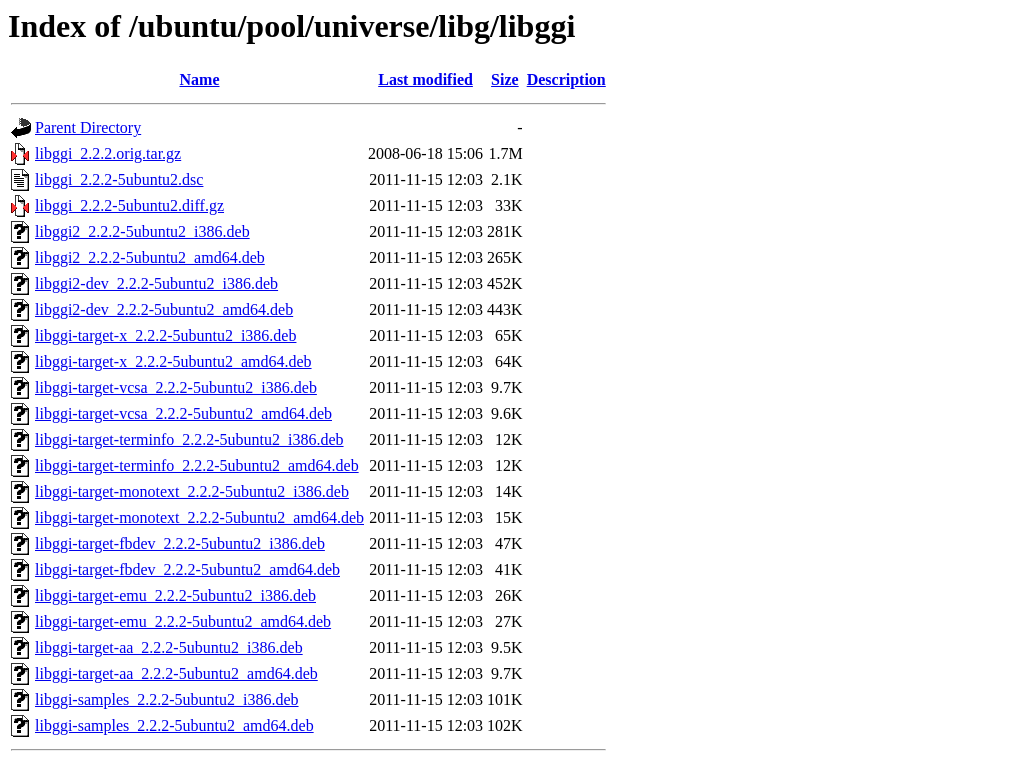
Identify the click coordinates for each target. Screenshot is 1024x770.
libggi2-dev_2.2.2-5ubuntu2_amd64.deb (164, 309)
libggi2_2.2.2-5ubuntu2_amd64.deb (150, 257)
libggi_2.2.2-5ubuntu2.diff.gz (129, 205)
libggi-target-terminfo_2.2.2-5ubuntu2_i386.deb (189, 439)
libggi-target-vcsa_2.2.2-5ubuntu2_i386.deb (176, 387)
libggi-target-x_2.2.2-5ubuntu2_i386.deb (165, 335)
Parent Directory (88, 127)
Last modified (425, 79)
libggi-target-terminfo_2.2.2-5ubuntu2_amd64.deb (197, 465)
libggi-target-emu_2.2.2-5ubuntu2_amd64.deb (183, 621)
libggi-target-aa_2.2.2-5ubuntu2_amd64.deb (176, 673)
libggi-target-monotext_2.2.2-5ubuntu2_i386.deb (192, 491)
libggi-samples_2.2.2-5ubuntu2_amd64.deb (174, 725)
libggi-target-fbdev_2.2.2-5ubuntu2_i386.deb (180, 543)
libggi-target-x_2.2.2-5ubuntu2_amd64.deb (173, 361)
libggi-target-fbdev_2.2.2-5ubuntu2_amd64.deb (187, 569)
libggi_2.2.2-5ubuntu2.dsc (119, 179)
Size (505, 79)
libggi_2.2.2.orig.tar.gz (108, 153)
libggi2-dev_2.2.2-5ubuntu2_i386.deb (156, 283)
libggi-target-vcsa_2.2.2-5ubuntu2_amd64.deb (183, 413)
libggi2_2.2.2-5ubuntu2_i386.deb (142, 231)
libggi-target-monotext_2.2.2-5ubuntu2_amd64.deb (199, 517)
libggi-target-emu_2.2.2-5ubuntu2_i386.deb (175, 595)
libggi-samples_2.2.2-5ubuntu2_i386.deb (167, 699)
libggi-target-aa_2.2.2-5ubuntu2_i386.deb (169, 647)
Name (200, 79)
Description (566, 79)
